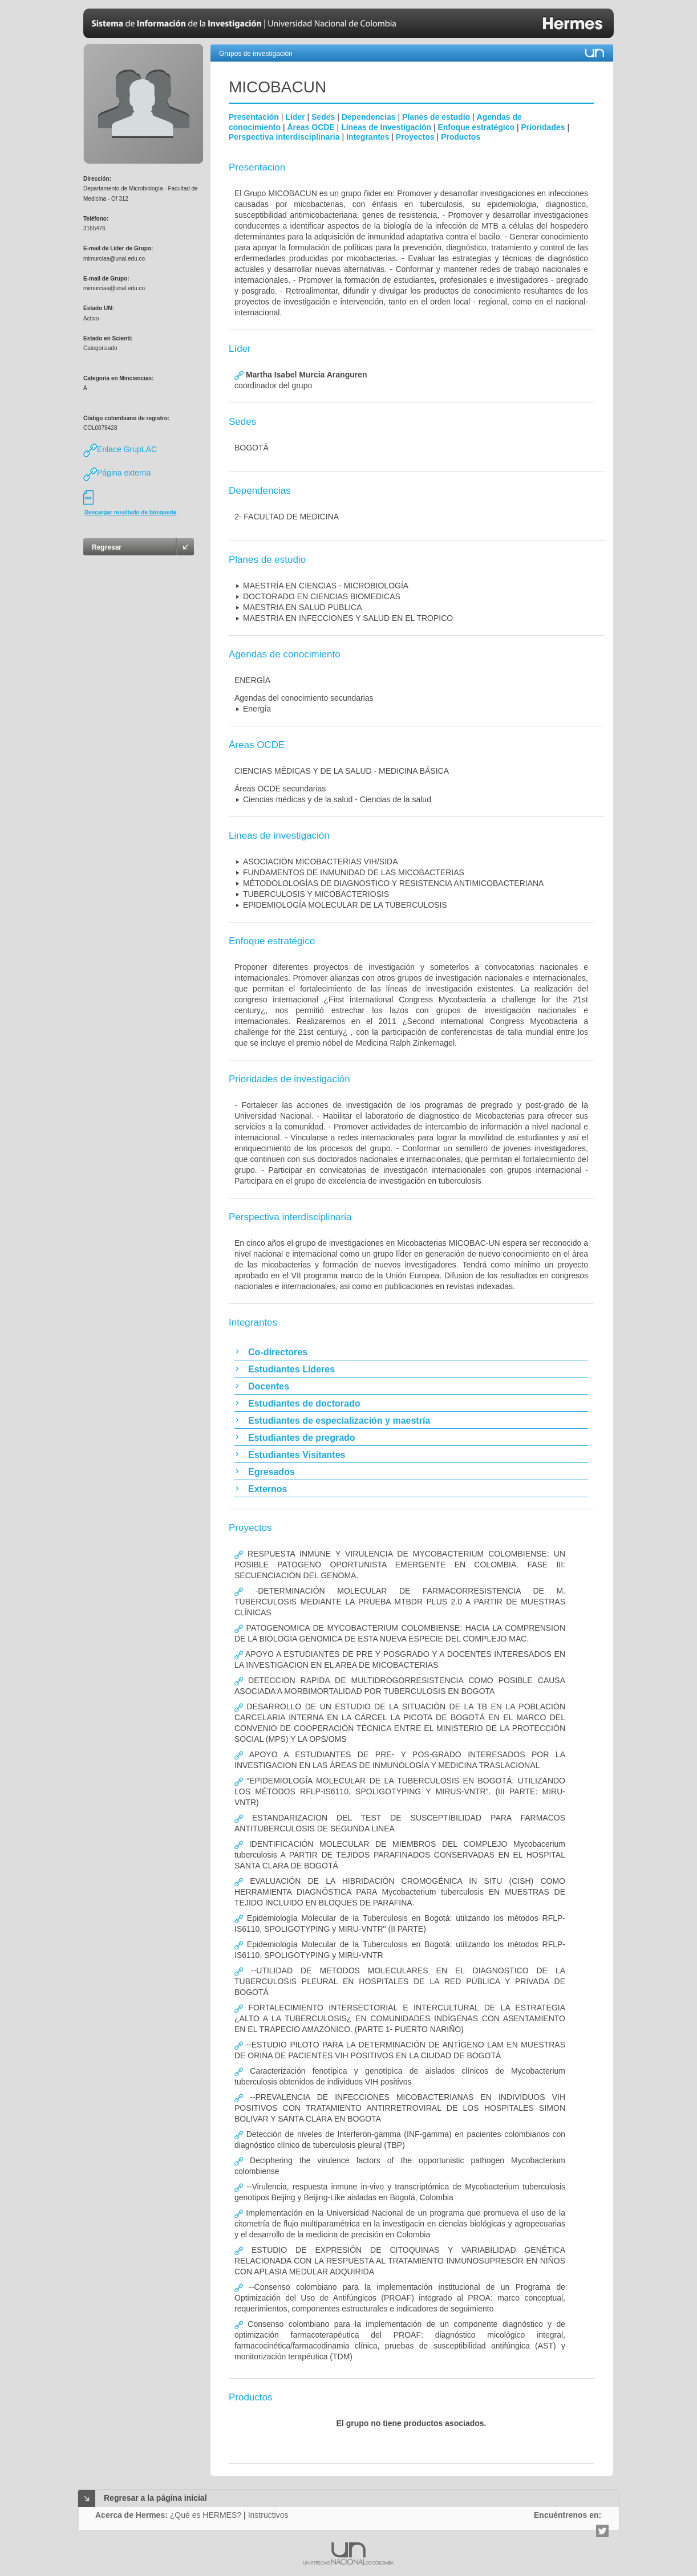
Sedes (323, 116)
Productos (460, 136)
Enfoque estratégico (475, 127)
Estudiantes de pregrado (301, 1438)
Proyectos (415, 136)
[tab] (411, 1351)
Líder (295, 116)
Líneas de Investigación (386, 127)
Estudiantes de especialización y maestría (339, 1420)
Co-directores (277, 1352)
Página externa (117, 472)
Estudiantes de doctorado (304, 1403)
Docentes (268, 1386)
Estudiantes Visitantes (296, 1455)
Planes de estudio (436, 116)
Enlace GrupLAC (120, 449)
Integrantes (367, 136)
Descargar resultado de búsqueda (130, 512)
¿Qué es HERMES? (205, 2515)
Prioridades (543, 127)
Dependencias (369, 116)
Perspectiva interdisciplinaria (284, 136)
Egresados (271, 1472)
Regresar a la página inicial (155, 2497)
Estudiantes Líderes (291, 1369)
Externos (267, 1489)
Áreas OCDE (310, 127)
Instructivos (268, 2515)
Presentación (254, 116)
